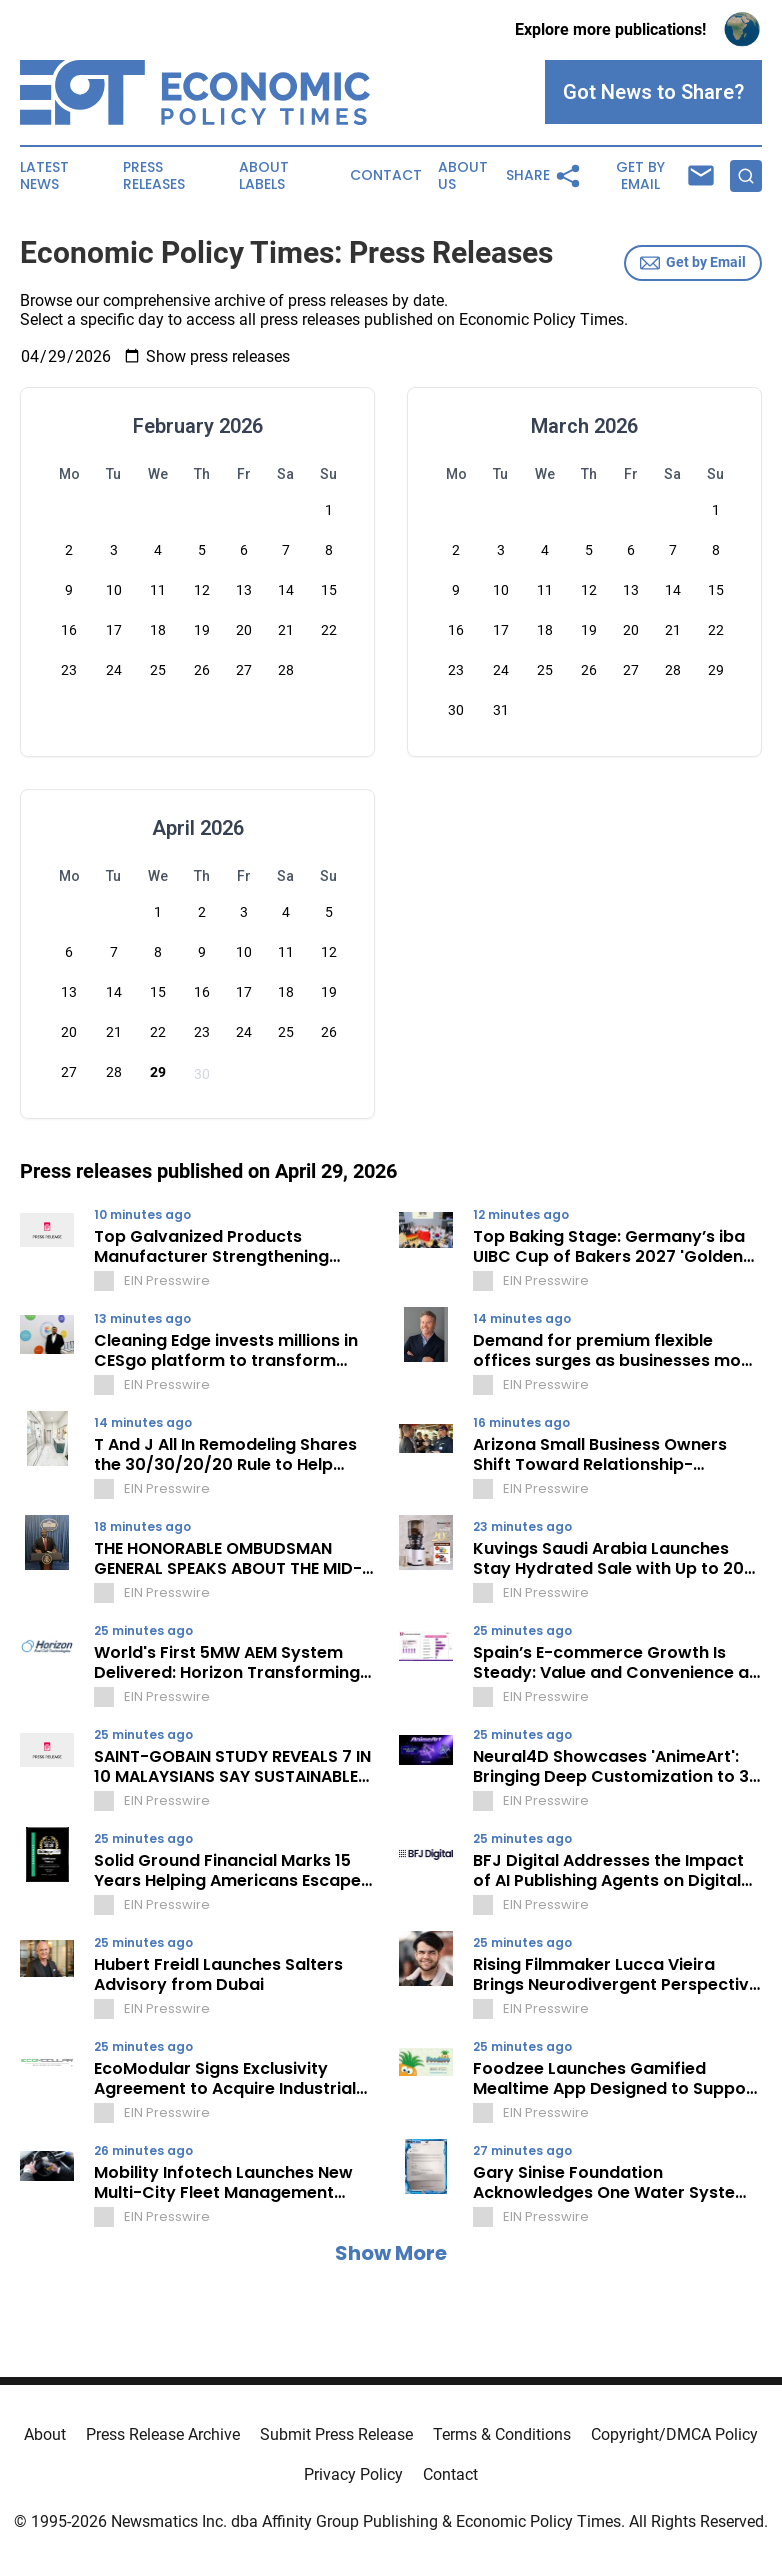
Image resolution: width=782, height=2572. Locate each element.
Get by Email (693, 263)
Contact (386, 175)
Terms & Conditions (502, 2434)
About (45, 2434)
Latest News (44, 176)
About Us (463, 176)
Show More (391, 2253)
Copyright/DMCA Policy (674, 2434)
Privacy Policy (353, 2474)
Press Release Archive (163, 2434)
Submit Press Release (336, 2434)
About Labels (264, 176)
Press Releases (154, 176)
